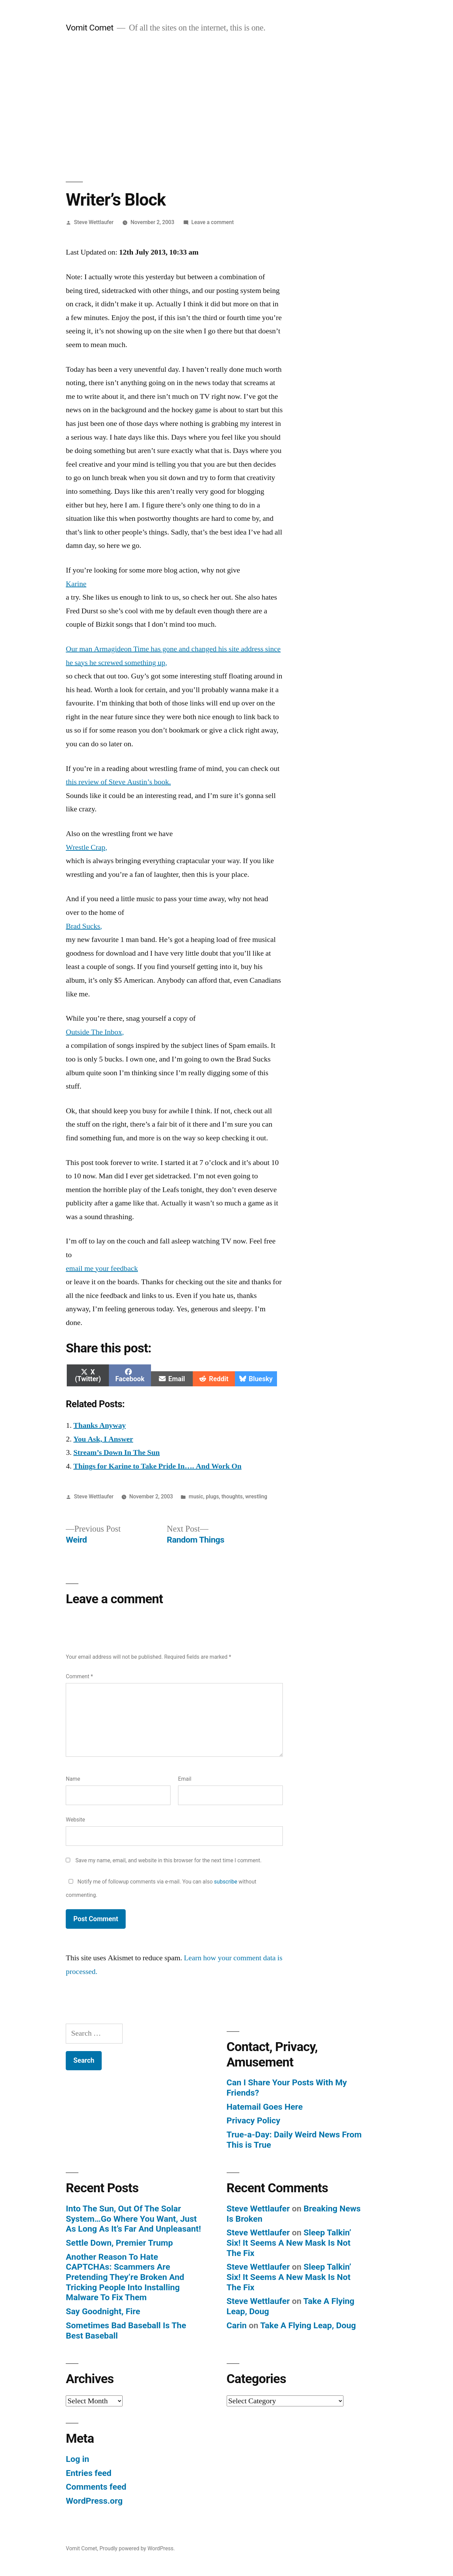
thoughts (232, 1496)
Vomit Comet (89, 28)
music (196, 1496)
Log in (77, 2459)
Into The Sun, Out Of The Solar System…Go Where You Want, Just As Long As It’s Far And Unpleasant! (133, 2219)
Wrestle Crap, (86, 847)
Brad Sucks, (84, 926)
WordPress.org (94, 2501)
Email (184, 1779)
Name (73, 1779)
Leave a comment (212, 222)
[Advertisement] (226, 108)
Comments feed (96, 2487)
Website (75, 1819)
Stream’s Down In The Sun (116, 1452)
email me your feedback (102, 1268)
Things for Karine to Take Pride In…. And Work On (157, 1466)
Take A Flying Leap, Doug (308, 2325)
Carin (237, 2325)
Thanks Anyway (99, 1425)
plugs (212, 1496)
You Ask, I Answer (103, 1439)
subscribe (225, 1881)
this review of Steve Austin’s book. (118, 782)
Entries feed (88, 2473)
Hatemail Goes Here (265, 2107)
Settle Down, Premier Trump (119, 2243)
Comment (79, 1676)
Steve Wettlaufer (93, 222)
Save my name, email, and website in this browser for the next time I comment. (168, 1860)
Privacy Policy (253, 2120)
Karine (76, 584)
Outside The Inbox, (95, 1032)
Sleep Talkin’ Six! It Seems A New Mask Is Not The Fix (289, 2243)
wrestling (256, 1496)
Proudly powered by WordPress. (137, 2548)
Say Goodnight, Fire (103, 2311)
